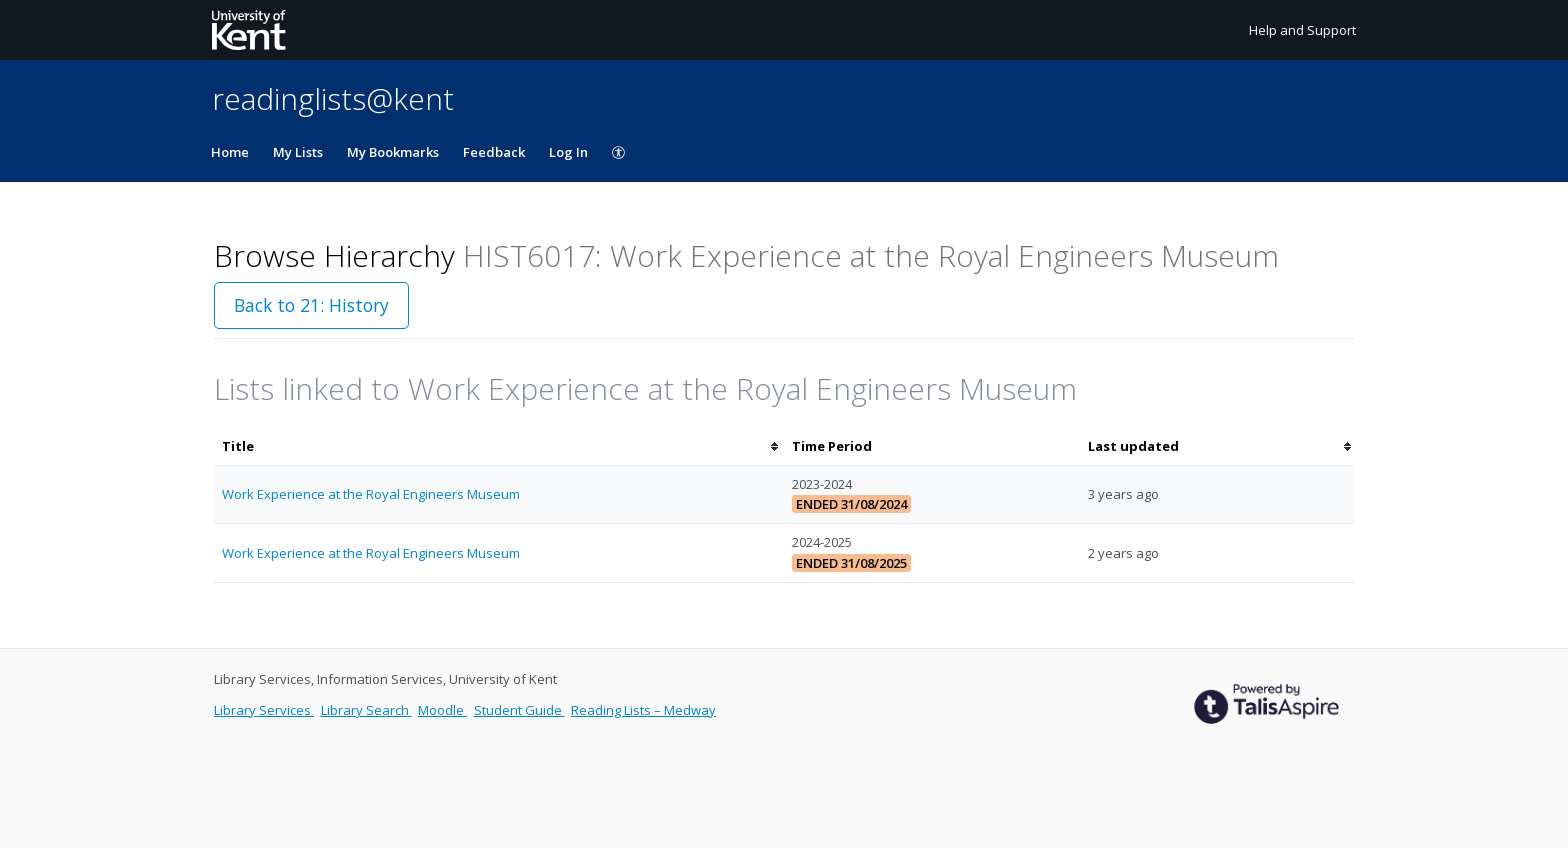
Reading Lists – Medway (643, 710)
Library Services (264, 710)
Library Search (366, 710)
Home (230, 152)
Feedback (494, 152)
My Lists (298, 152)
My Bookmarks (393, 152)
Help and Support (1302, 30)
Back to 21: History (311, 305)
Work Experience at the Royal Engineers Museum (371, 494)
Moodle (442, 710)
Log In (568, 152)
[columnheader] (499, 446)
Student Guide (519, 710)
